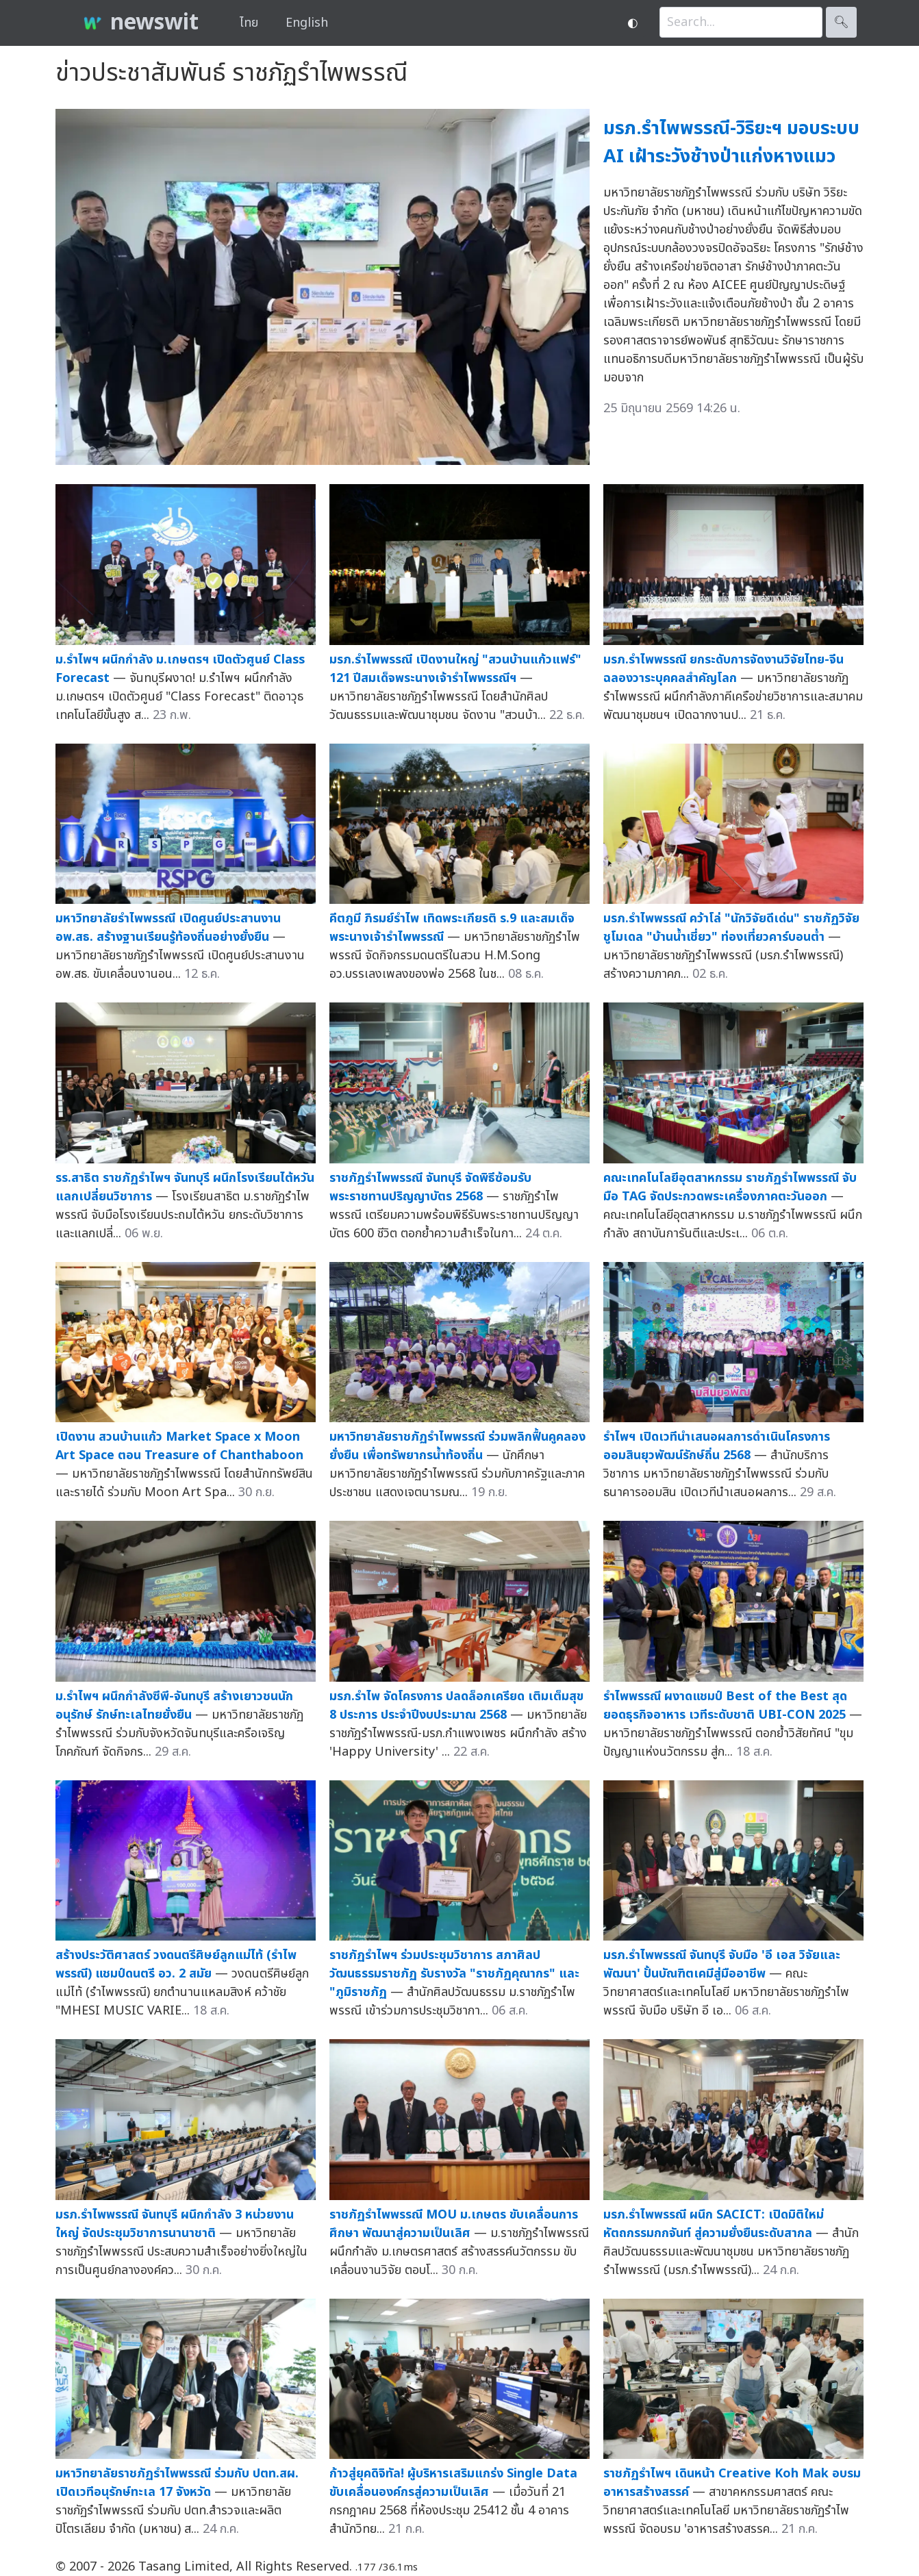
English (307, 23)
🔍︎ (841, 22)
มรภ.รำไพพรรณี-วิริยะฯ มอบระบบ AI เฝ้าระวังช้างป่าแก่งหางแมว (731, 142)
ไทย (249, 23)
